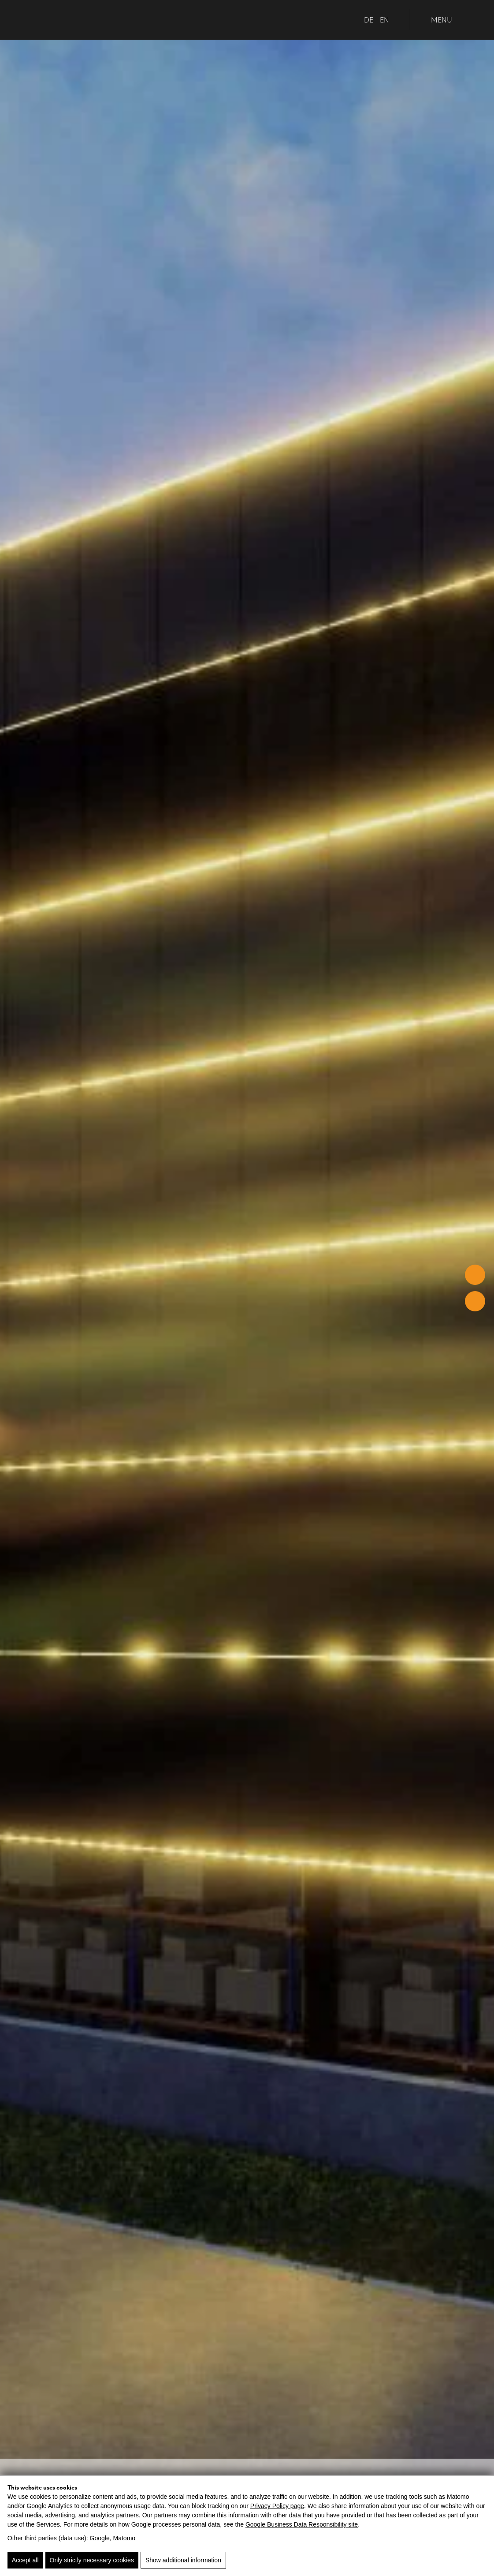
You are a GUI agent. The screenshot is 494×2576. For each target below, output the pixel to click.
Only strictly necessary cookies (92, 2560)
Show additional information (183, 2560)
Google (100, 2538)
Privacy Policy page (277, 2505)
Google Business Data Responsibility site (301, 2524)
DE (368, 20)
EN (384, 20)
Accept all (25, 2560)
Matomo (124, 2538)
